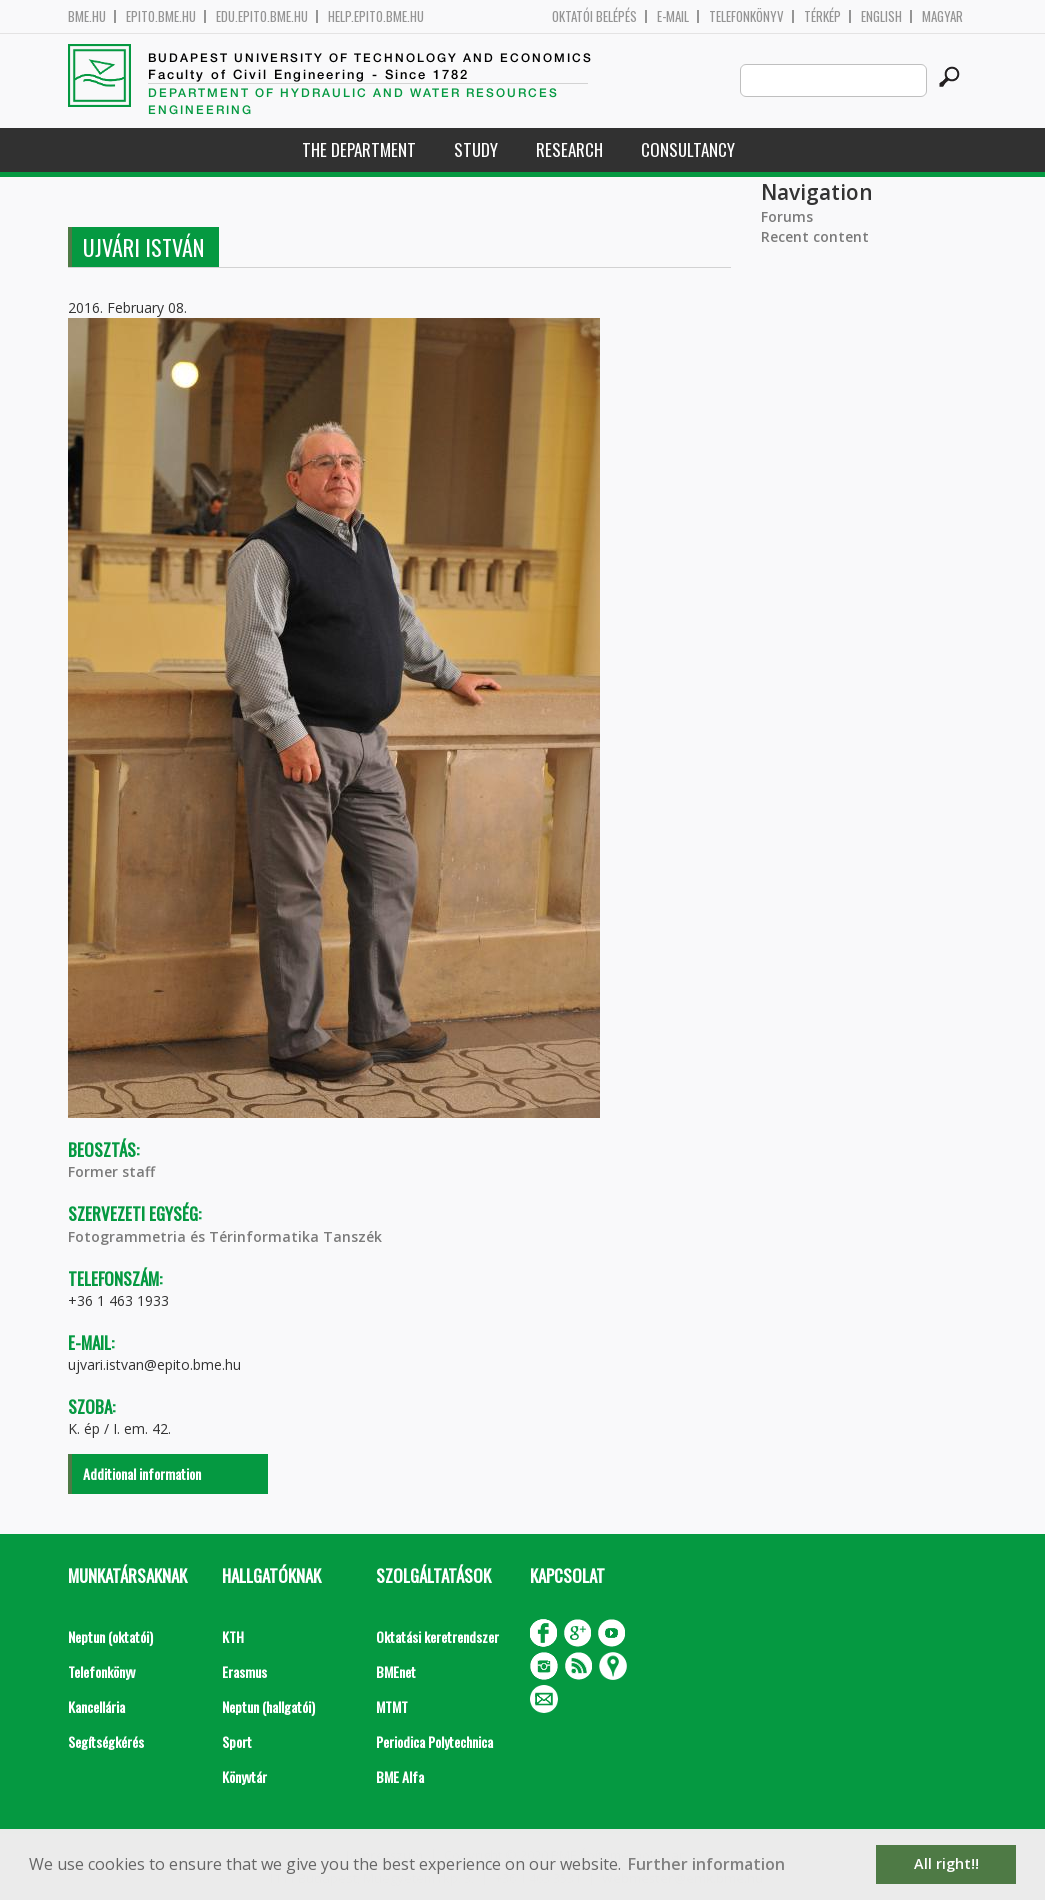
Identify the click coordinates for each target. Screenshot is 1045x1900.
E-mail (673, 16)
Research (569, 149)
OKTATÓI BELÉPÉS (594, 16)
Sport (237, 1741)
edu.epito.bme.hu (262, 16)
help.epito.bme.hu (376, 16)
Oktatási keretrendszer (437, 1636)
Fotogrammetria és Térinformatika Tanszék (225, 1236)
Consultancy (688, 149)
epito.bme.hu (161, 16)
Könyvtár (244, 1776)
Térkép (822, 16)
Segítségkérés (106, 1741)
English (881, 16)
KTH (233, 1636)
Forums (787, 216)
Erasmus (244, 1671)
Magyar (942, 16)
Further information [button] (706, 1864)
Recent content (815, 236)
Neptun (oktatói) (110, 1636)
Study (476, 149)
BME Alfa (400, 1776)
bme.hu (87, 16)
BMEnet (396, 1671)
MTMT (392, 1706)
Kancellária (96, 1706)
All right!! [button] (946, 1863)
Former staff (111, 1171)
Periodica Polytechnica (434, 1741)
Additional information (142, 1473)
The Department (359, 149)
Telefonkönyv (746, 16)
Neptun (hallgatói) (268, 1706)
